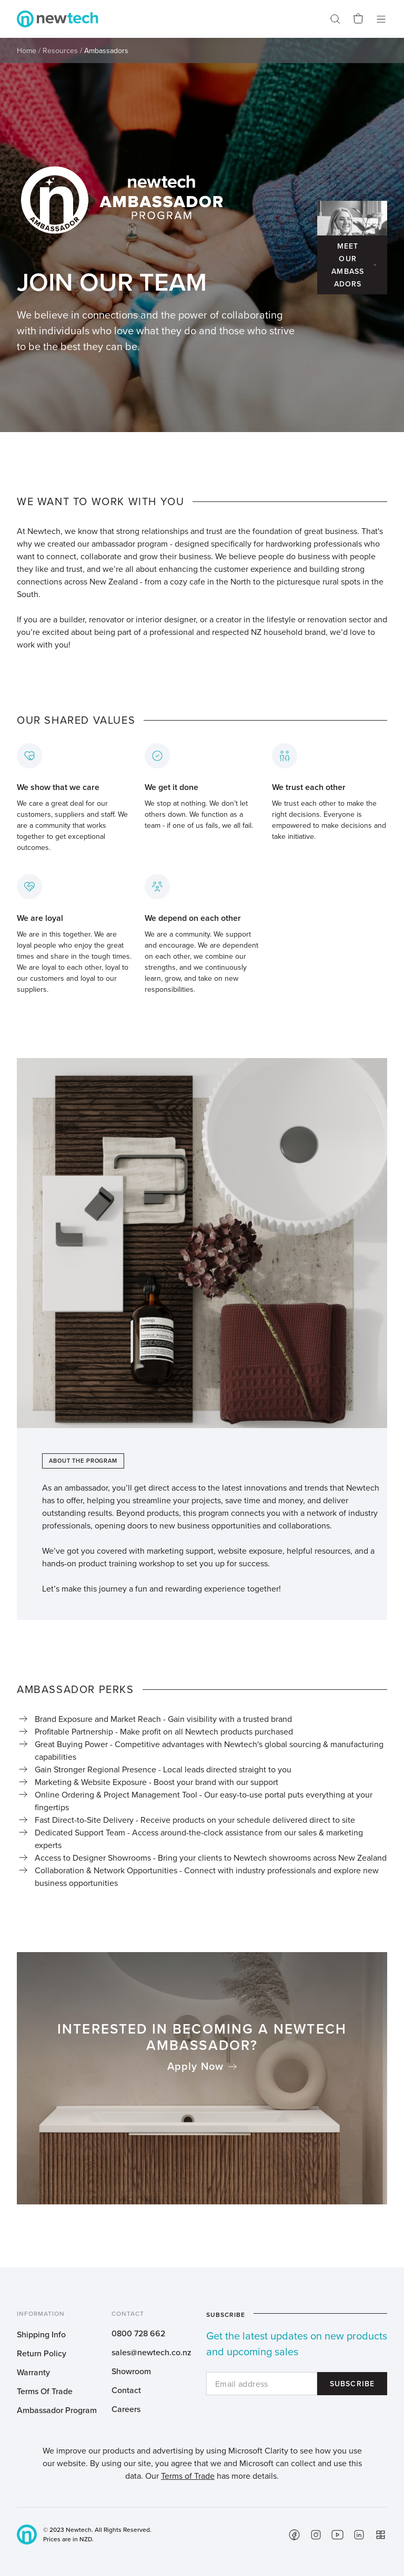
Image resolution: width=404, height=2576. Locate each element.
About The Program (83, 1460)
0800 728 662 (138, 2333)
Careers (126, 2409)
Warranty (33, 2372)
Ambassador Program (57, 2410)
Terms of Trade (188, 2475)
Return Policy (41, 2353)
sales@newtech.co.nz (151, 2352)
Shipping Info (41, 2334)
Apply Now (195, 2066)
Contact (126, 2390)
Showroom (131, 2371)
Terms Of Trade (45, 2391)
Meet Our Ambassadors (347, 265)
